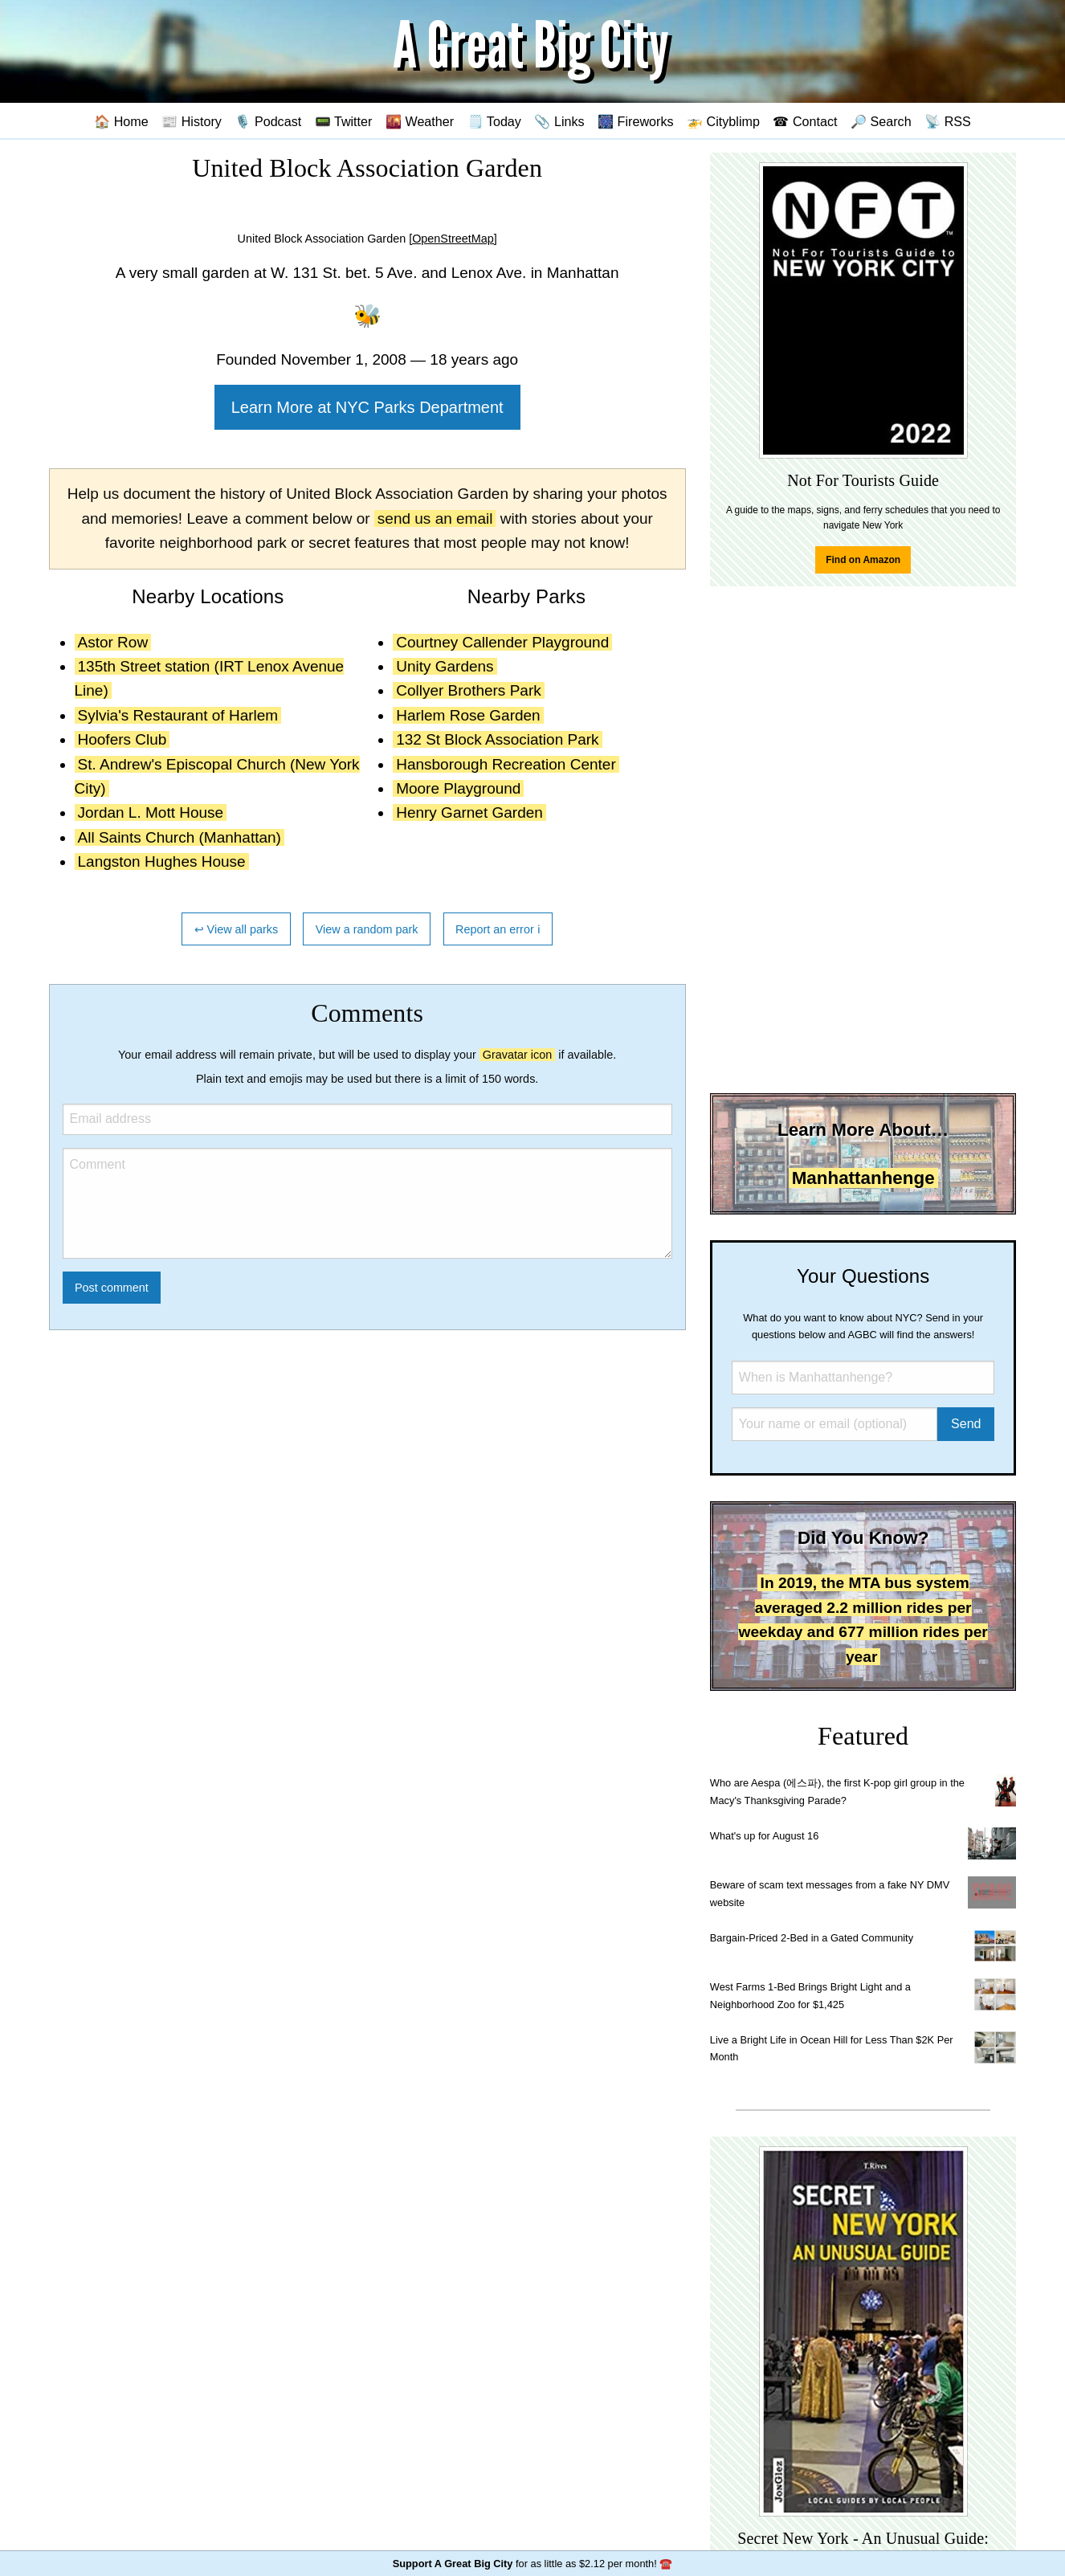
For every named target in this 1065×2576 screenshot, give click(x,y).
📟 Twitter (344, 121)
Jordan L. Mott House (151, 812)
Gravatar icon (517, 1054)
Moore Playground (458, 788)
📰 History (191, 121)
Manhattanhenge (863, 1178)
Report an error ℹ (498, 929)
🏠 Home (121, 121)
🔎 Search (881, 121)
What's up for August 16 (764, 1836)
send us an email (435, 518)
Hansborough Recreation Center (506, 764)
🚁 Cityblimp (723, 121)
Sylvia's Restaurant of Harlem (178, 715)
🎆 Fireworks (635, 121)
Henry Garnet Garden (469, 812)
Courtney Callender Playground (502, 642)
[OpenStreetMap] (453, 238)
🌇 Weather (420, 121)
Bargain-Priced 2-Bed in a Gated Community (811, 1938)
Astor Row (113, 642)
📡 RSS (947, 121)
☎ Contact (805, 121)
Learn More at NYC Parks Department (367, 407)
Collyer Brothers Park (468, 690)
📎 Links (559, 121)
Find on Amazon (863, 559)
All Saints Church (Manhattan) (179, 837)
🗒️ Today (494, 121)
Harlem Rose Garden (468, 715)
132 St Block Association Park (497, 739)
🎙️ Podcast (268, 121)
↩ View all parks (236, 929)
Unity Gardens (444, 666)
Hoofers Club (122, 739)
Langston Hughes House (162, 861)
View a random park (367, 929)
